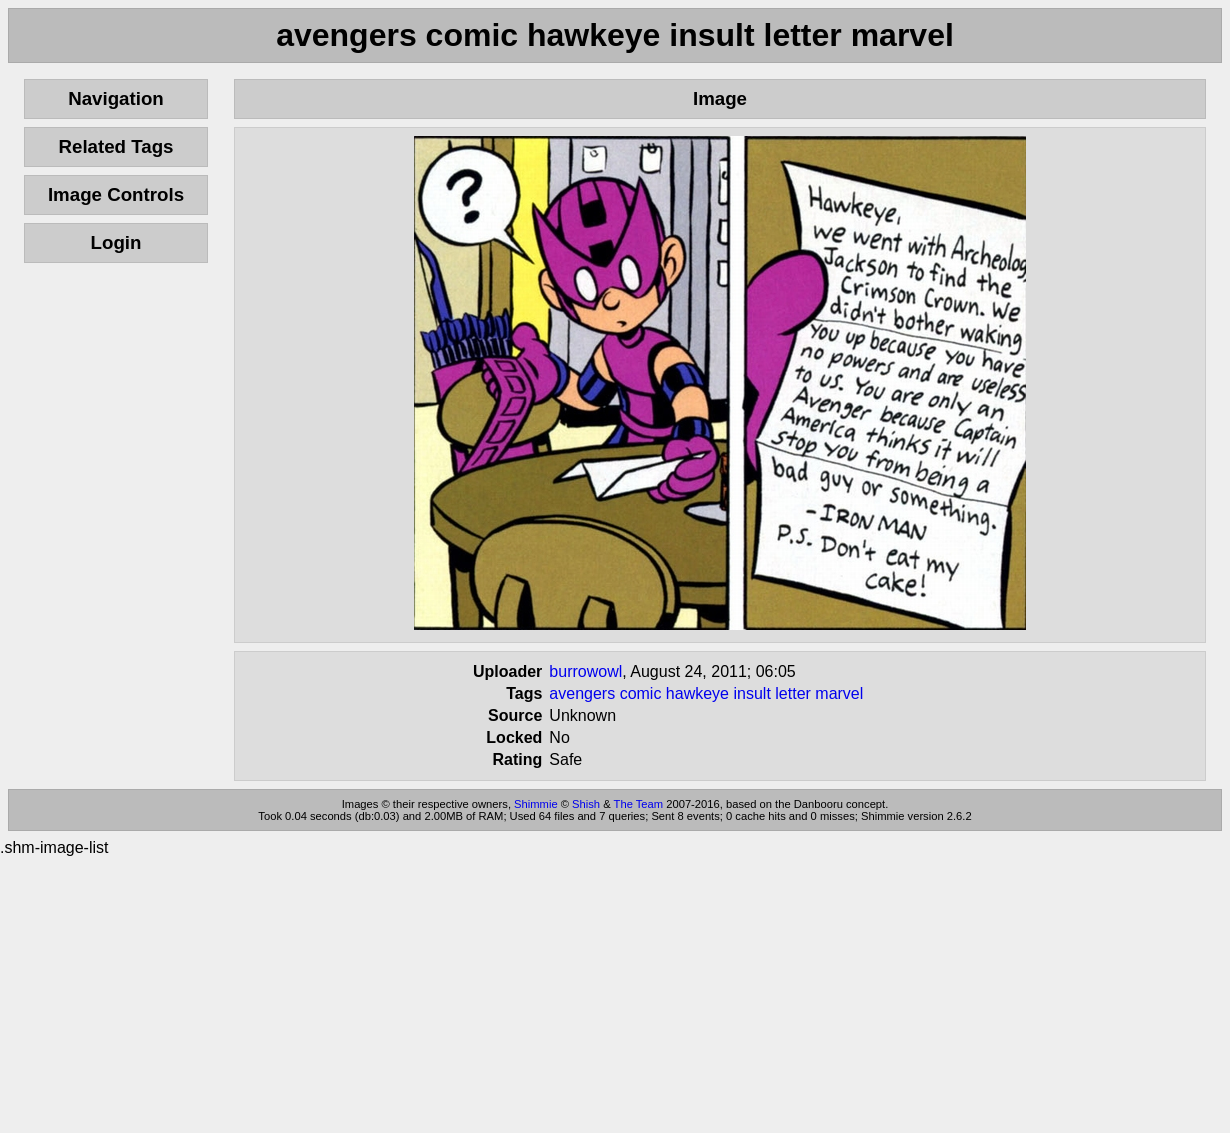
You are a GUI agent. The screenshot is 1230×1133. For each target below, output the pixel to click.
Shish (586, 804)
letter (793, 693)
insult (751, 693)
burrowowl (585, 671)
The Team (639, 804)
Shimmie (536, 804)
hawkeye (697, 693)
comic (641, 693)
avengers (582, 693)
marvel (839, 693)
